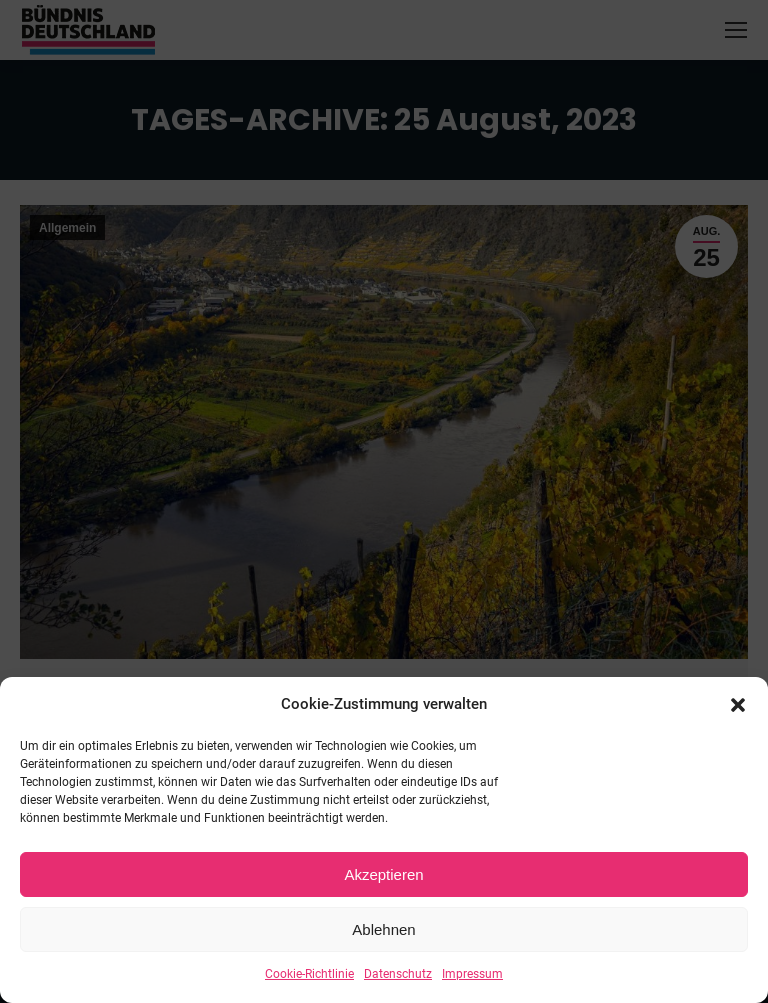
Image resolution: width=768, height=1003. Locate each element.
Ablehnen (383, 929)
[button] (738, 705)
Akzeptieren (383, 874)
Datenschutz (398, 974)
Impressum (472, 974)
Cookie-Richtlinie (309, 974)
